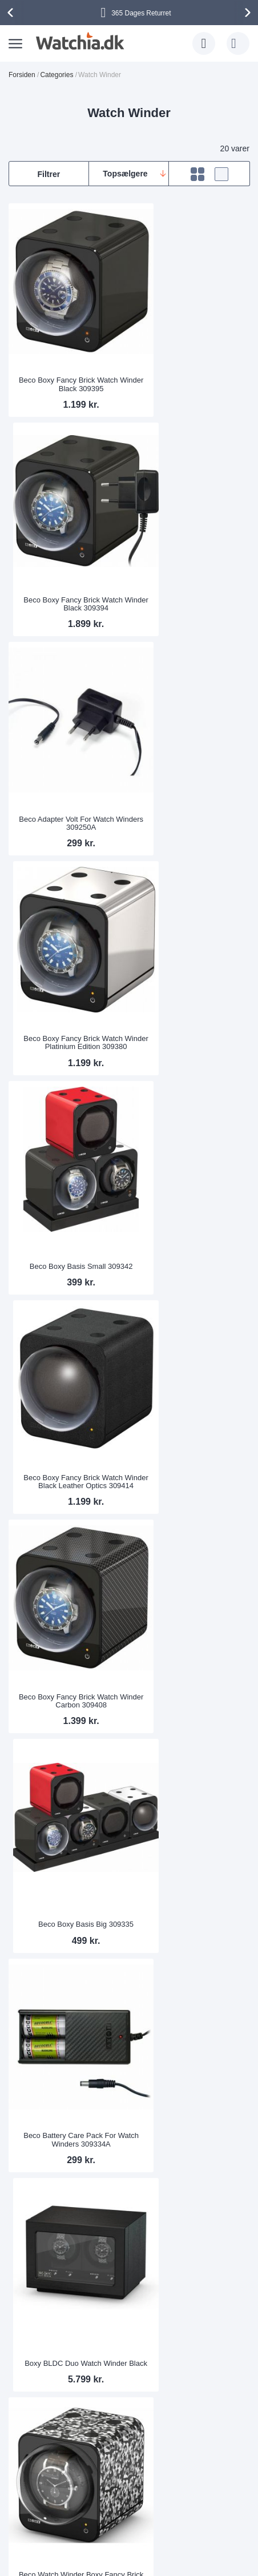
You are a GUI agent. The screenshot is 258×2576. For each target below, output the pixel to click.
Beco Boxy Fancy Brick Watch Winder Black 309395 (68, 357)
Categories (56, 75)
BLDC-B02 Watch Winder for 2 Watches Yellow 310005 (67, 2088)
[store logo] (78, 41)
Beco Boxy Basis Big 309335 (190, 938)
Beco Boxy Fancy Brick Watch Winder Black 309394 (190, 357)
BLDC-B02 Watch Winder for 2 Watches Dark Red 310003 (67, 1895)
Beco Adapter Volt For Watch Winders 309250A (67, 549)
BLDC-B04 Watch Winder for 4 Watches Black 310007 (67, 1510)
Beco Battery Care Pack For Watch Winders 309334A (67, 1126)
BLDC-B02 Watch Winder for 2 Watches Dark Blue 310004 (190, 1895)
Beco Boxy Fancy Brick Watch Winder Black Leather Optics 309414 (190, 737)
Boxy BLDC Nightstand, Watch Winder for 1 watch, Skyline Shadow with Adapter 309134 (190, 1699)
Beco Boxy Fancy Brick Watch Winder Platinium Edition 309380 (190, 545)
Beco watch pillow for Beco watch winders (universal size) (190, 1510)
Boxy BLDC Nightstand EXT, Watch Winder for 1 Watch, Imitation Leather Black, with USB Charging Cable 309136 (68, 1698)
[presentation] (12, 13)
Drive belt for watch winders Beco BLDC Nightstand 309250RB (190, 2083)
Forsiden (22, 75)
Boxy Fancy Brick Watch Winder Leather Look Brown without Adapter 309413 (190, 1314)
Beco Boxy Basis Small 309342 (67, 746)
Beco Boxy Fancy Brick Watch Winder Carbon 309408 (68, 934)
